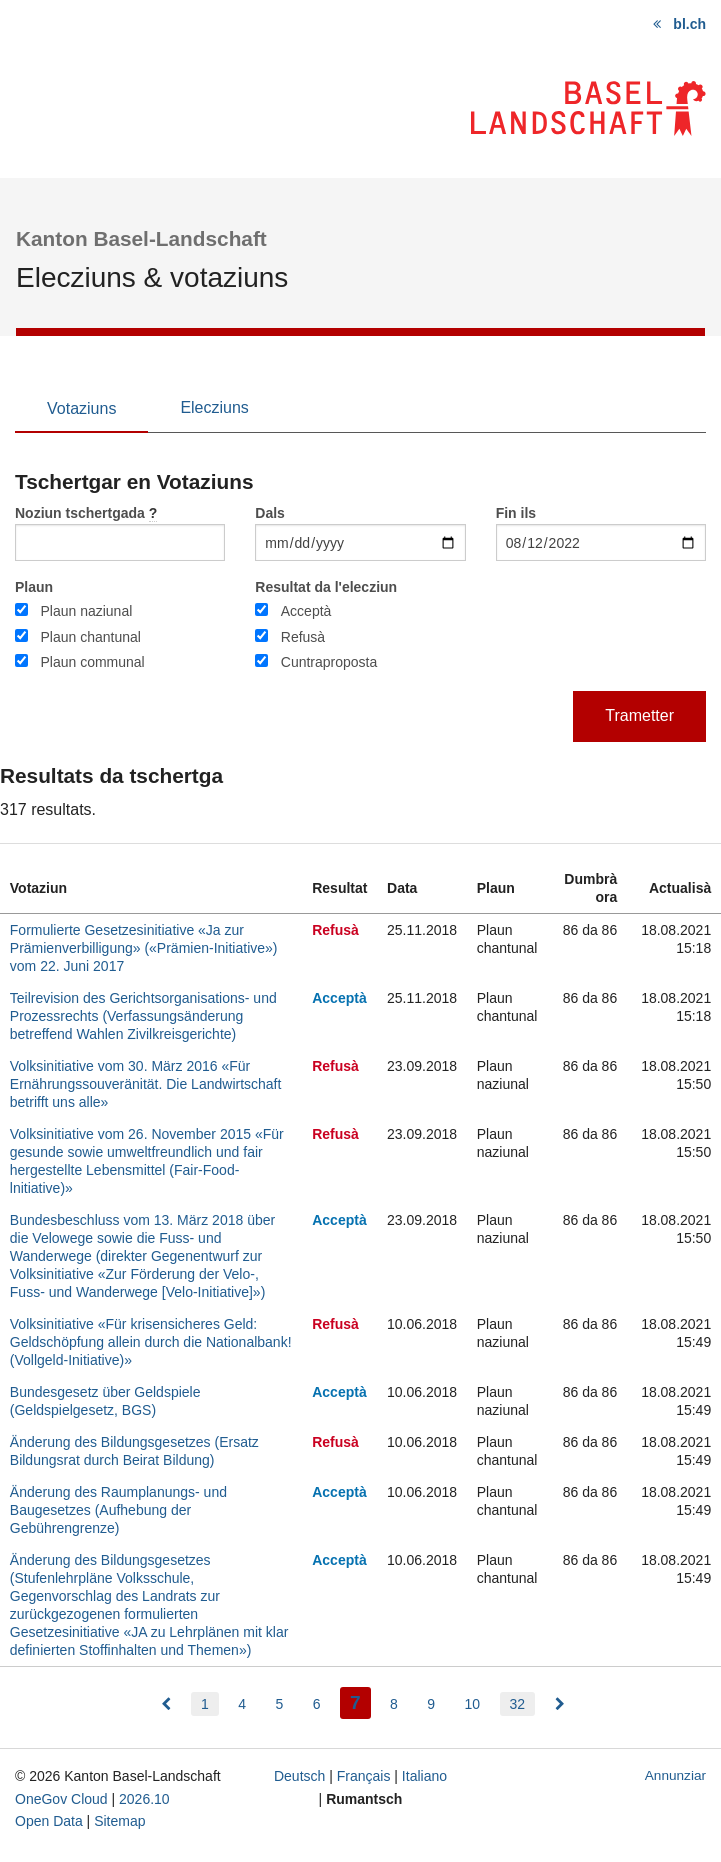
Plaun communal (92, 662)
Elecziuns (214, 407)
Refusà (303, 637)
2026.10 (144, 1799)
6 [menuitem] (317, 1704)
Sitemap (119, 1821)
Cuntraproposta (329, 662)
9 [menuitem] (431, 1704)
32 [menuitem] (518, 1704)
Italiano (424, 1776)
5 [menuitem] (279, 1704)
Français (364, 1776)
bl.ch (689, 24)
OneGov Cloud (61, 1799)
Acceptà (306, 611)
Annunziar (675, 1775)
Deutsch (299, 1776)
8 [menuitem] (394, 1704)
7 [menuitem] (360, 1700)
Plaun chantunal (90, 637)
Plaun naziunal (86, 611)
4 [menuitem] (242, 1704)
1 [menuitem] (205, 1704)
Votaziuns (81, 408)
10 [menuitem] (473, 1704)
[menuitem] (166, 1704)
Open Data (49, 1821)
